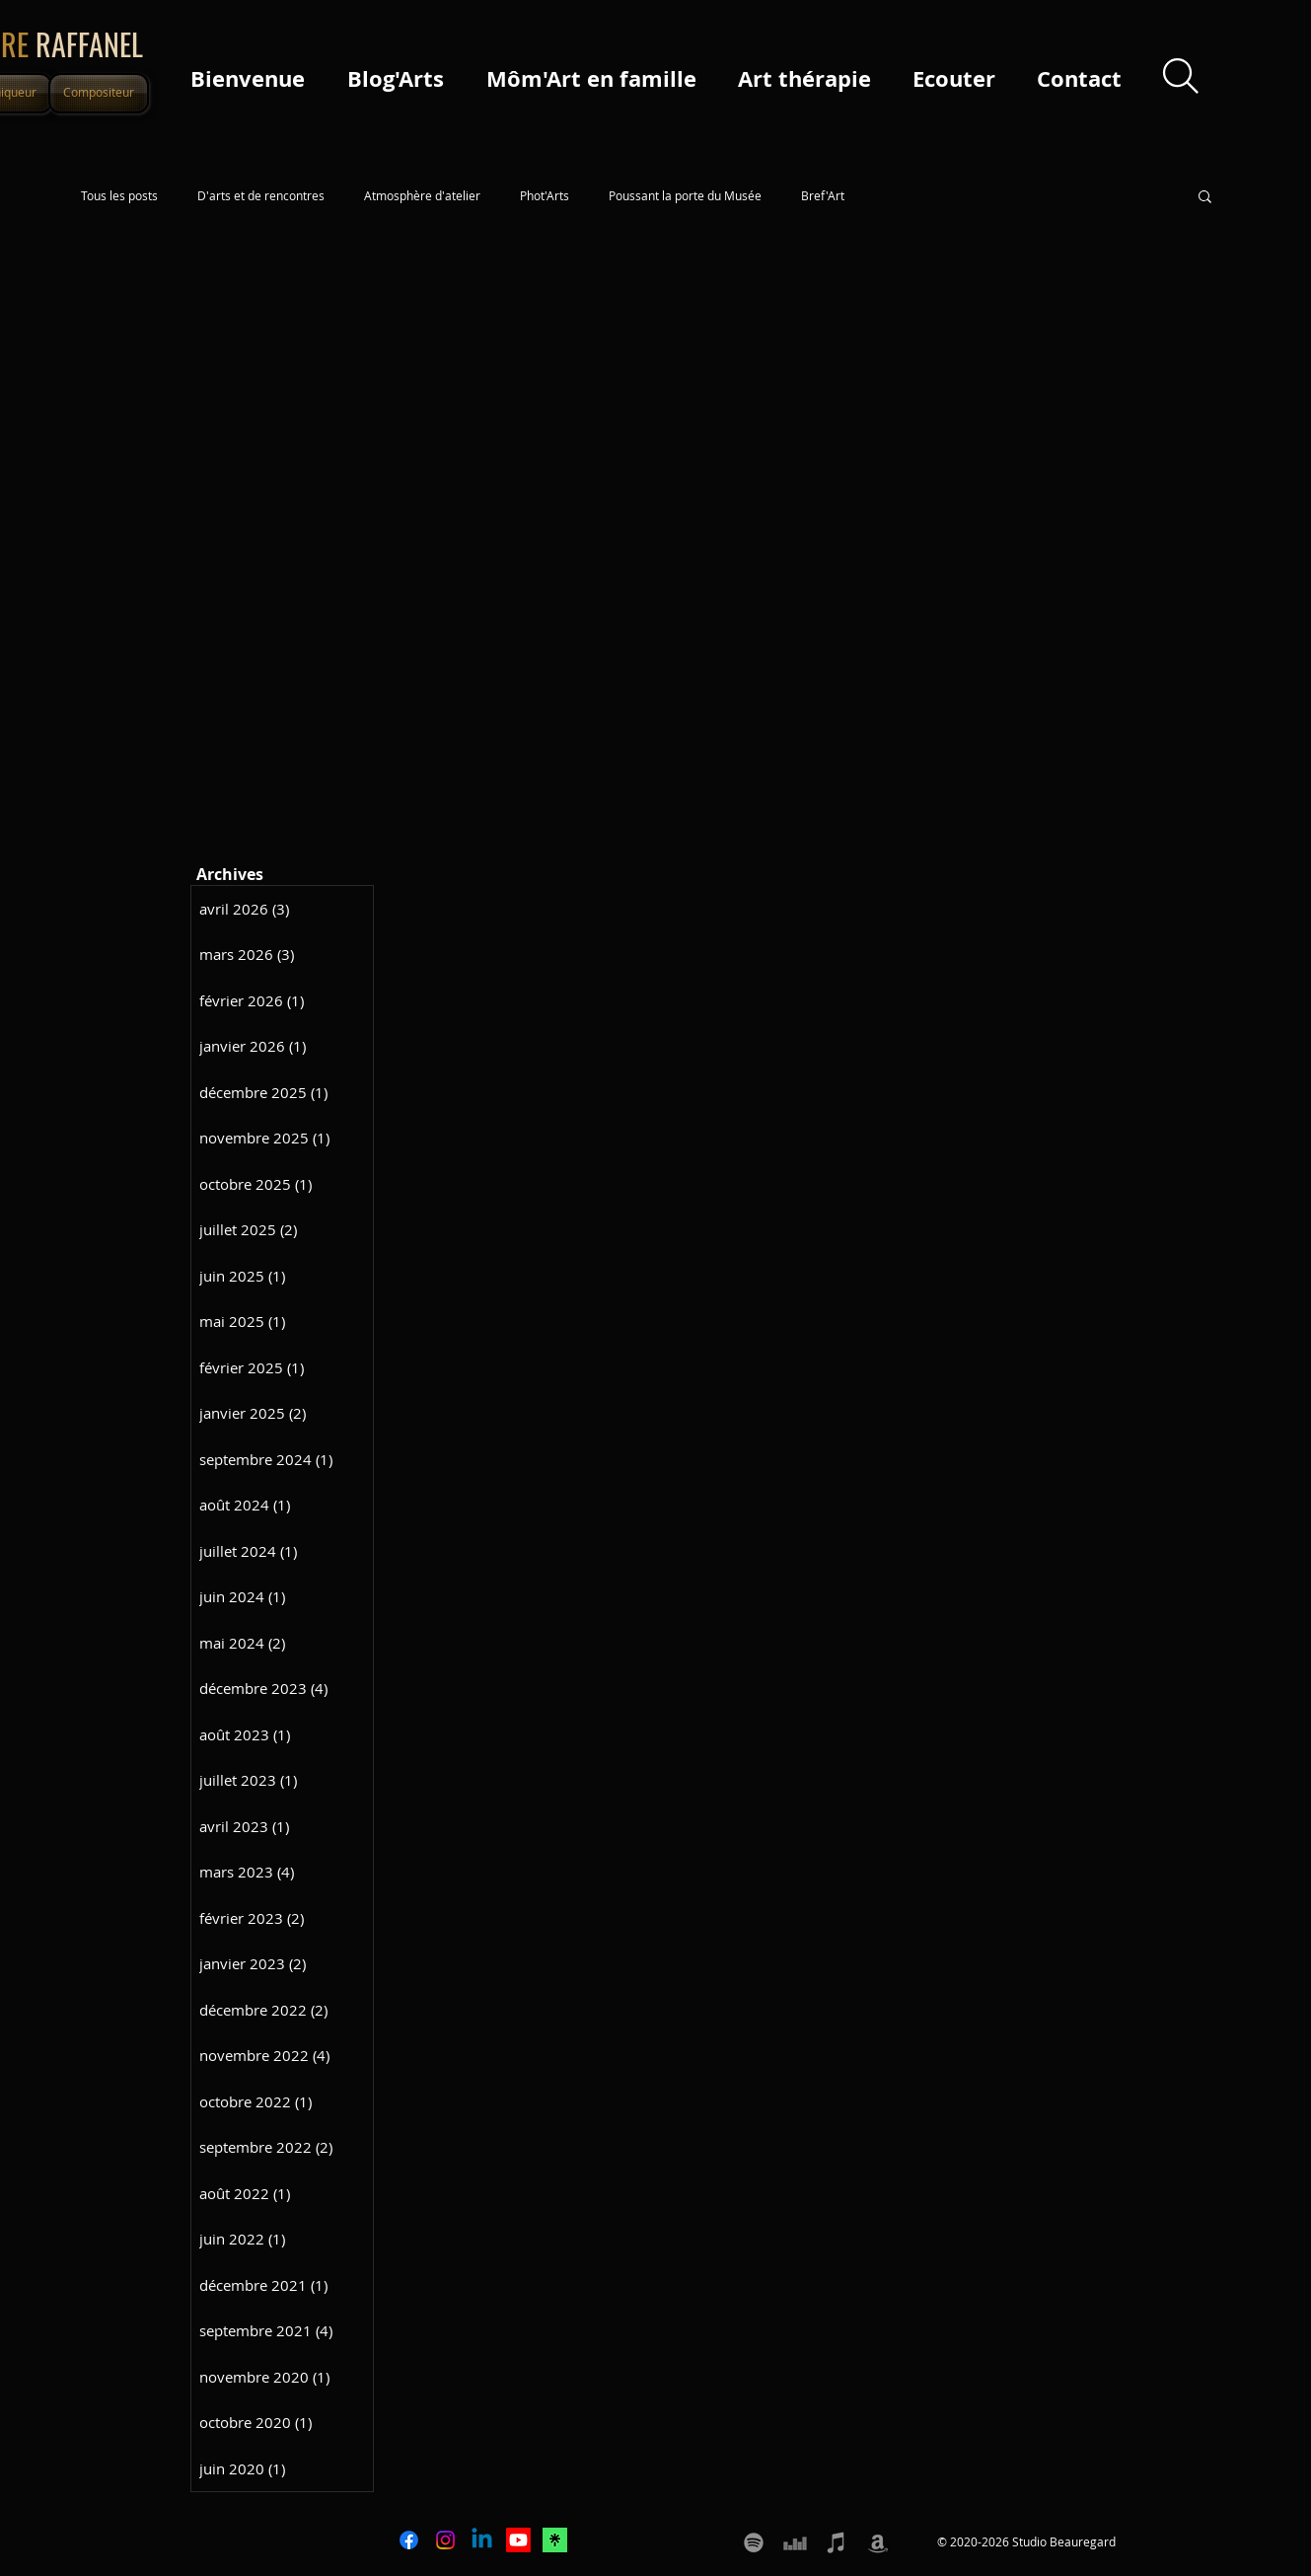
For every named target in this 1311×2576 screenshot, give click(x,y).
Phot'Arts (544, 195)
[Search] (1181, 75)
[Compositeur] (98, 93)
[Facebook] (409, 2540)
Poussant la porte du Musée (685, 195)
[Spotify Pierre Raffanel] (753, 2542)
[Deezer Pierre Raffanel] (795, 2542)
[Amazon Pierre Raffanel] (878, 2542)
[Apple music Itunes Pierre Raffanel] (836, 2542)
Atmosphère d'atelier (422, 195)
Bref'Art (822, 195)
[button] (1205, 197)
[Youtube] (518, 2540)
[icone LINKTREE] (555, 2540)
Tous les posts (119, 195)
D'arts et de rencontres (261, 195)
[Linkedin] (482, 2540)
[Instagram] (445, 2540)
